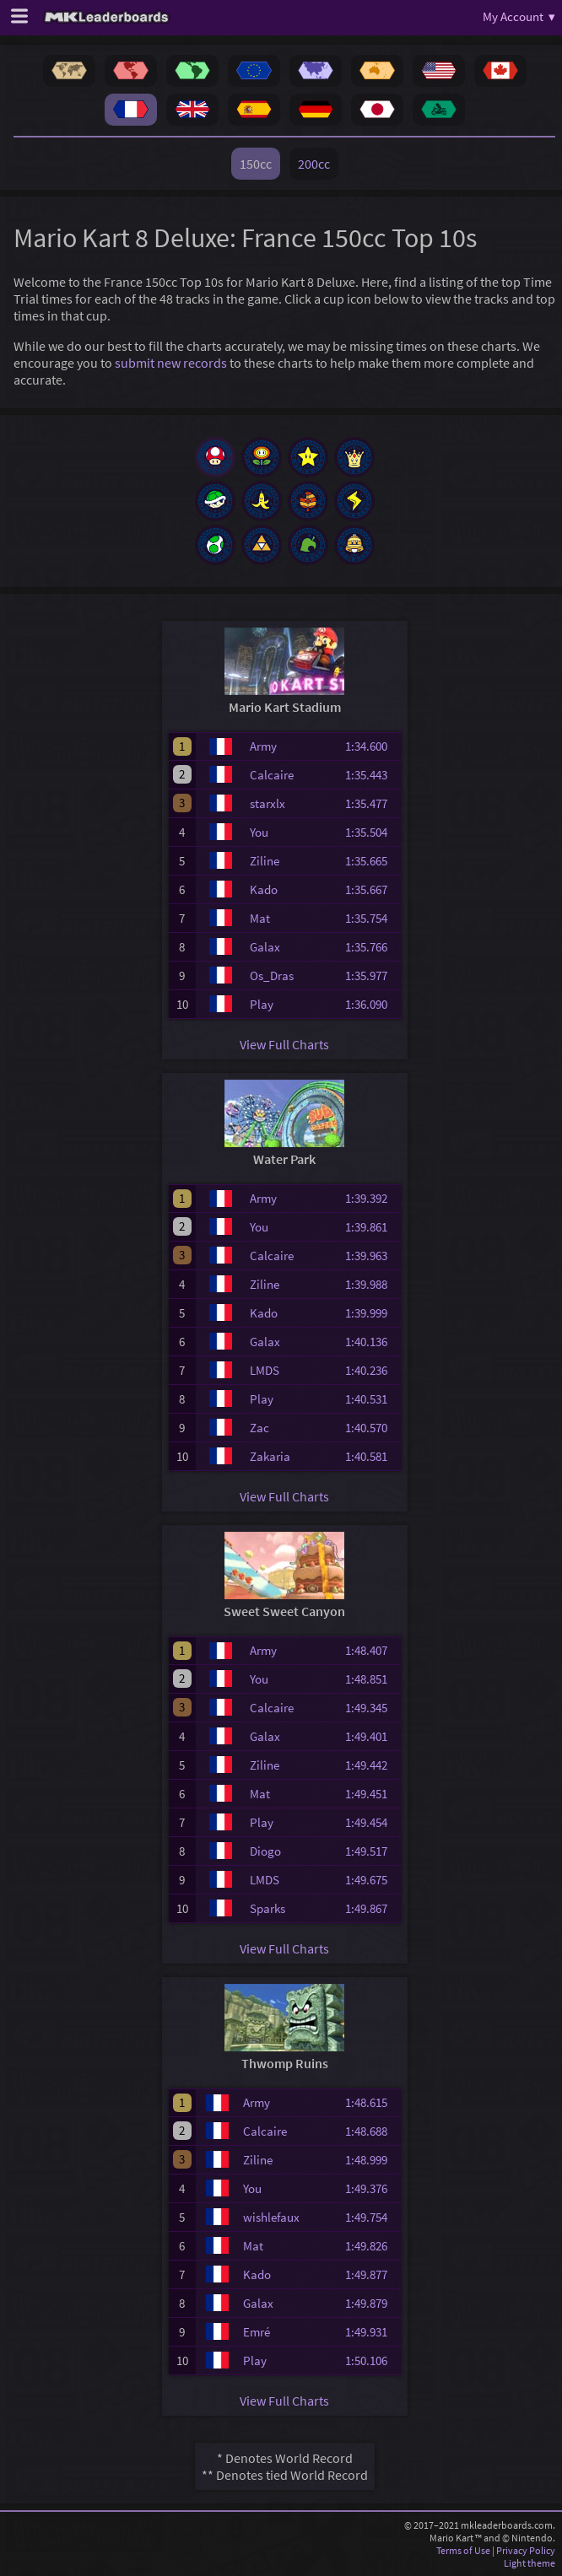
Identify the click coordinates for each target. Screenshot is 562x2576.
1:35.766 (371, 947)
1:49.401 (371, 1736)
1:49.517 (371, 1851)
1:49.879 (371, 2303)
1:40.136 (371, 1342)
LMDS (264, 1370)
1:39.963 (371, 1256)
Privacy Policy (525, 2550)
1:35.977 (371, 975)
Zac (259, 1428)
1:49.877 (371, 2274)
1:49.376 (371, 2188)
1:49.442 (371, 1765)
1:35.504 (371, 832)
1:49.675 (371, 1880)
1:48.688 (371, 2131)
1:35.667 (371, 889)
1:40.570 (371, 1428)
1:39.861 (371, 1227)
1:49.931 (371, 2332)
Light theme (529, 2563)
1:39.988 (371, 1284)
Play (261, 1004)
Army (263, 746)
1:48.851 (371, 1679)
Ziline (264, 861)
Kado (264, 889)
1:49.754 (371, 2217)
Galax (265, 947)
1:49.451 (371, 1794)
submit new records (171, 362)
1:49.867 (371, 1908)
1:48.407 (371, 1650)
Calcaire (272, 775)
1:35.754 (371, 918)
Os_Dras (272, 975)
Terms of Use (463, 2550)
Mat (260, 918)
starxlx (267, 803)
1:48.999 (371, 2160)
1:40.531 (371, 1399)
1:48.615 (371, 2102)
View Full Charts (284, 1044)
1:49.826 (371, 2246)
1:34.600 (371, 746)
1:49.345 (371, 1708)
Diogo (265, 1851)
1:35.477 (371, 803)
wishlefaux (271, 2217)
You (259, 832)
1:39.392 (371, 1198)
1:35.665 (371, 861)
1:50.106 (371, 2360)
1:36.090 (371, 1004)
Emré (256, 2332)
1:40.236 (371, 1370)
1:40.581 (371, 1456)
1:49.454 (371, 1822)
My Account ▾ (519, 16)
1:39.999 (371, 1313)
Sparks (267, 1908)
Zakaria (270, 1456)
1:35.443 (371, 775)
